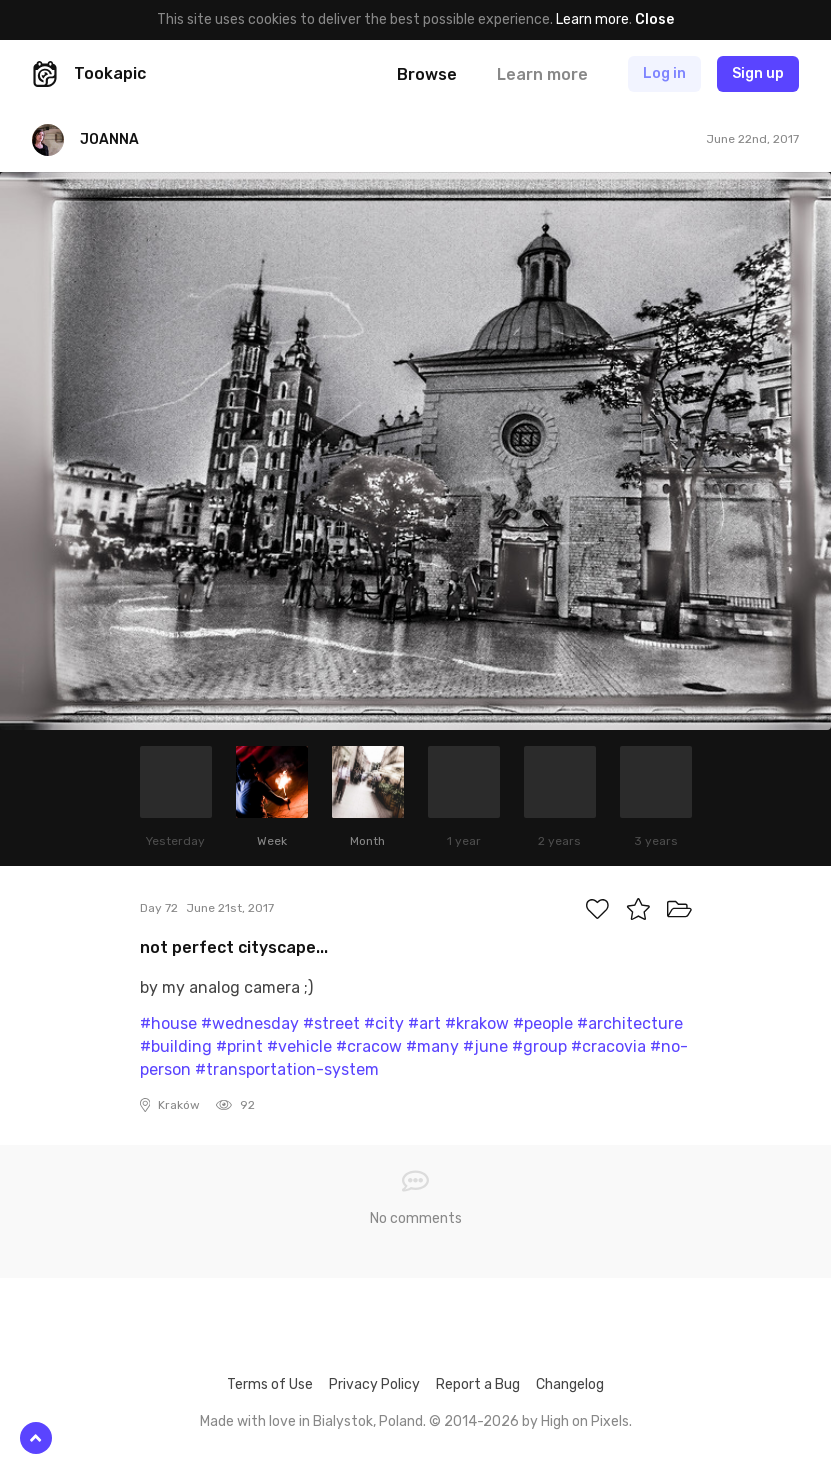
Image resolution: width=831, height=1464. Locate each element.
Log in (664, 73)
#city (384, 1023)
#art (424, 1023)
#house (168, 1023)
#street (331, 1023)
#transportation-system (287, 1069)
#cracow (369, 1046)
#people (543, 1023)
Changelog (570, 1384)
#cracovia (608, 1046)
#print (239, 1046)
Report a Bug (478, 1384)
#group (539, 1046)
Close (654, 19)
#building (176, 1046)
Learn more (592, 19)
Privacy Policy (374, 1384)
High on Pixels (585, 1421)
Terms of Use (270, 1384)
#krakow (477, 1023)
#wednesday (250, 1023)
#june (485, 1046)
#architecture (630, 1023)
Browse (427, 74)
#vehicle (299, 1046)
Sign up (758, 73)
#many (432, 1046)
